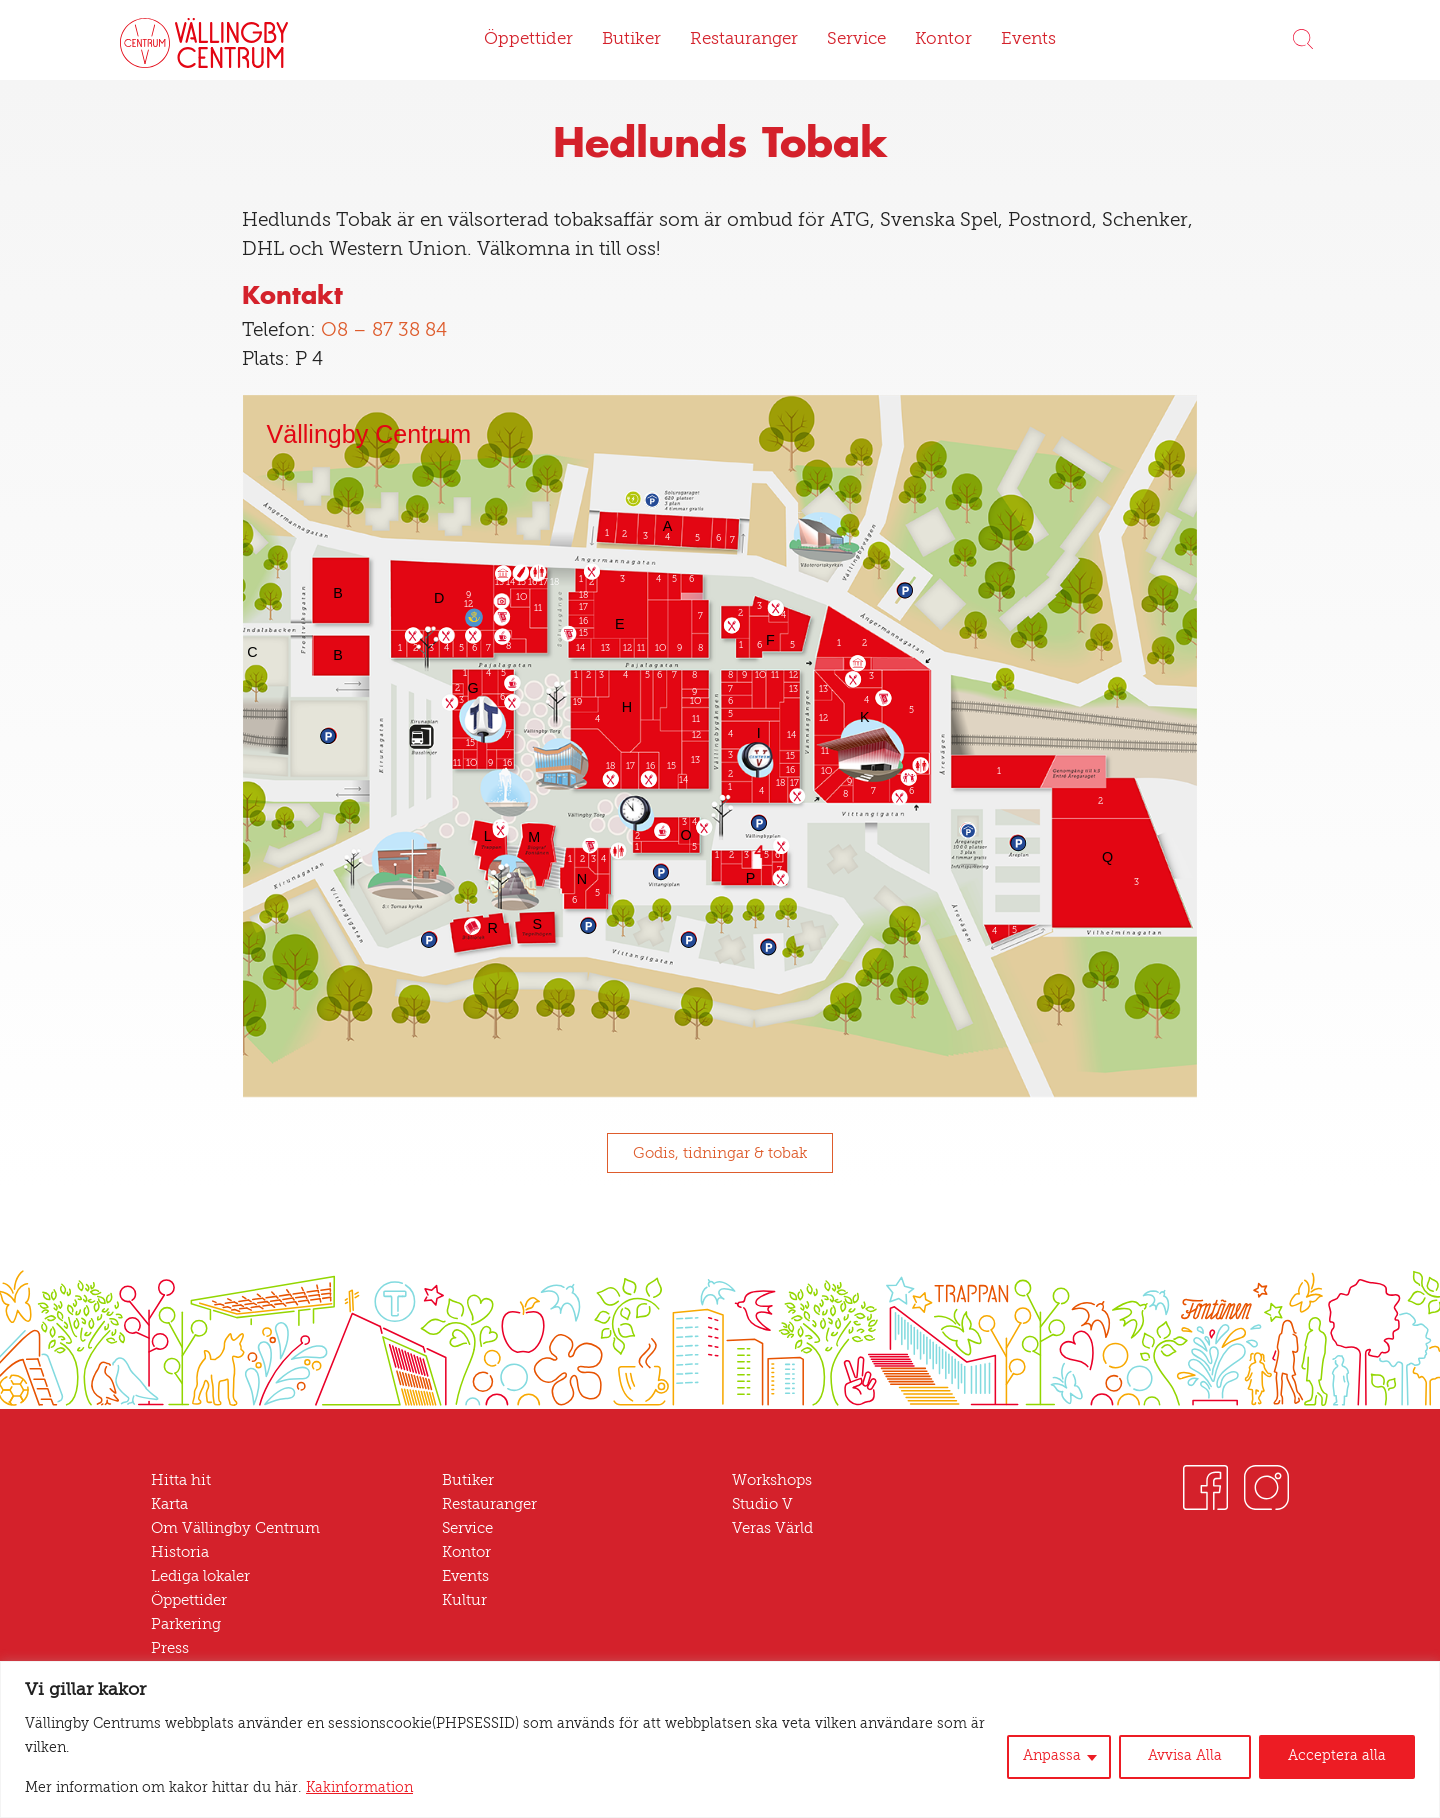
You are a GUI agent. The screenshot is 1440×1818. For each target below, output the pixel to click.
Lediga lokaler (200, 1577)
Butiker (631, 39)
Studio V (762, 1505)
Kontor (943, 39)
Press (170, 1649)
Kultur (464, 1601)
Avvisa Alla (1185, 1756)
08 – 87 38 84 (384, 331)
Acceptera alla (1337, 1756)
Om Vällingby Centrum (235, 1529)
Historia (180, 1553)
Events (1028, 39)
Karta (169, 1505)
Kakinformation (359, 1788)
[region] (720, 1739)
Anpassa (1052, 1756)
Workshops (772, 1481)
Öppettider (528, 39)
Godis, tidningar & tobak (720, 1154)
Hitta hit (181, 1481)
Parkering (186, 1625)
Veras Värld (772, 1529)
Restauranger (744, 39)
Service (856, 39)
